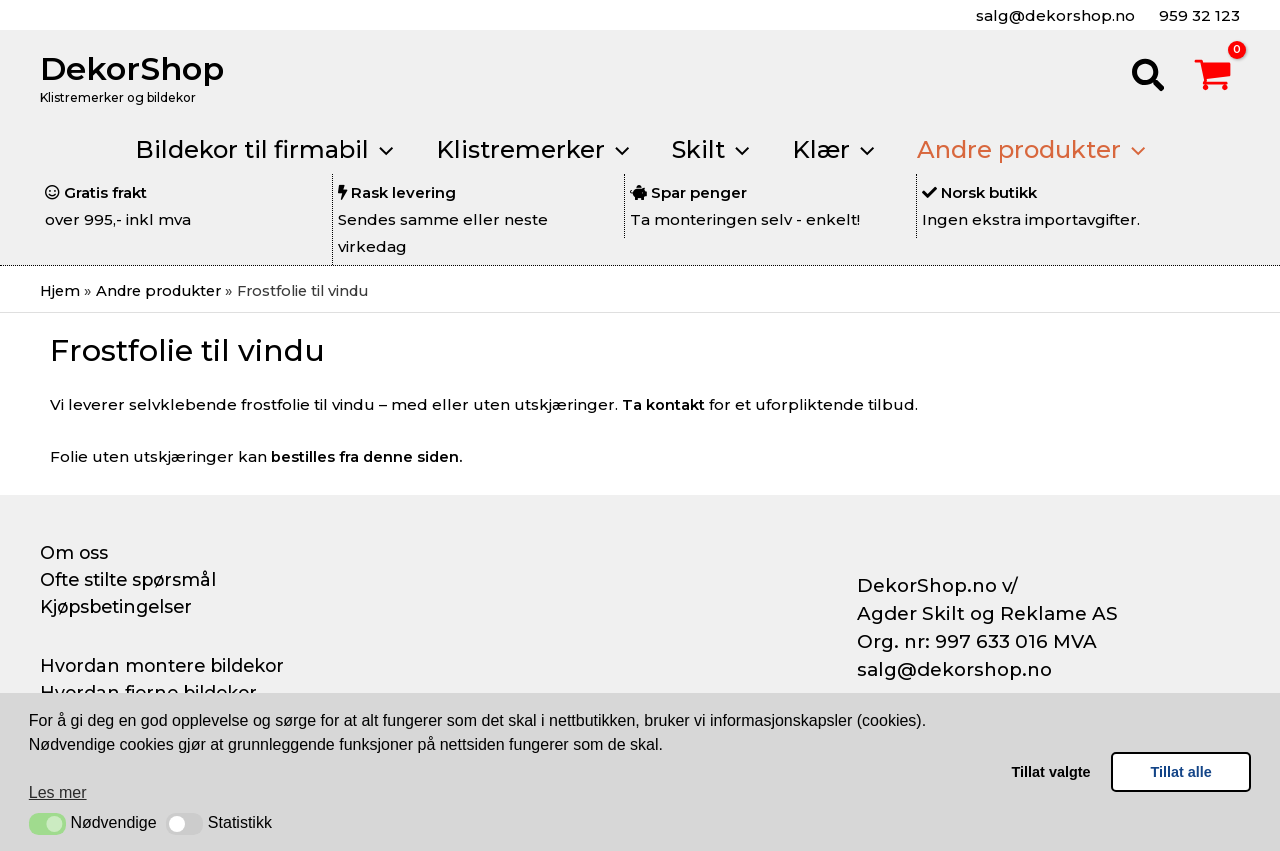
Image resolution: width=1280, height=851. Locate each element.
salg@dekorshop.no (1053, 15)
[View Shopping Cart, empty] (1213, 78)
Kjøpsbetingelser (120, 607)
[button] (47, 824)
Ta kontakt (663, 405)
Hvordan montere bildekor (166, 665)
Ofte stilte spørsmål (132, 580)
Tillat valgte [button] (1051, 772)
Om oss (74, 553)
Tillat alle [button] (1181, 772)
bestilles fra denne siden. (367, 456)
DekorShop (132, 68)
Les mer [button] (58, 792)
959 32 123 (1197, 15)
